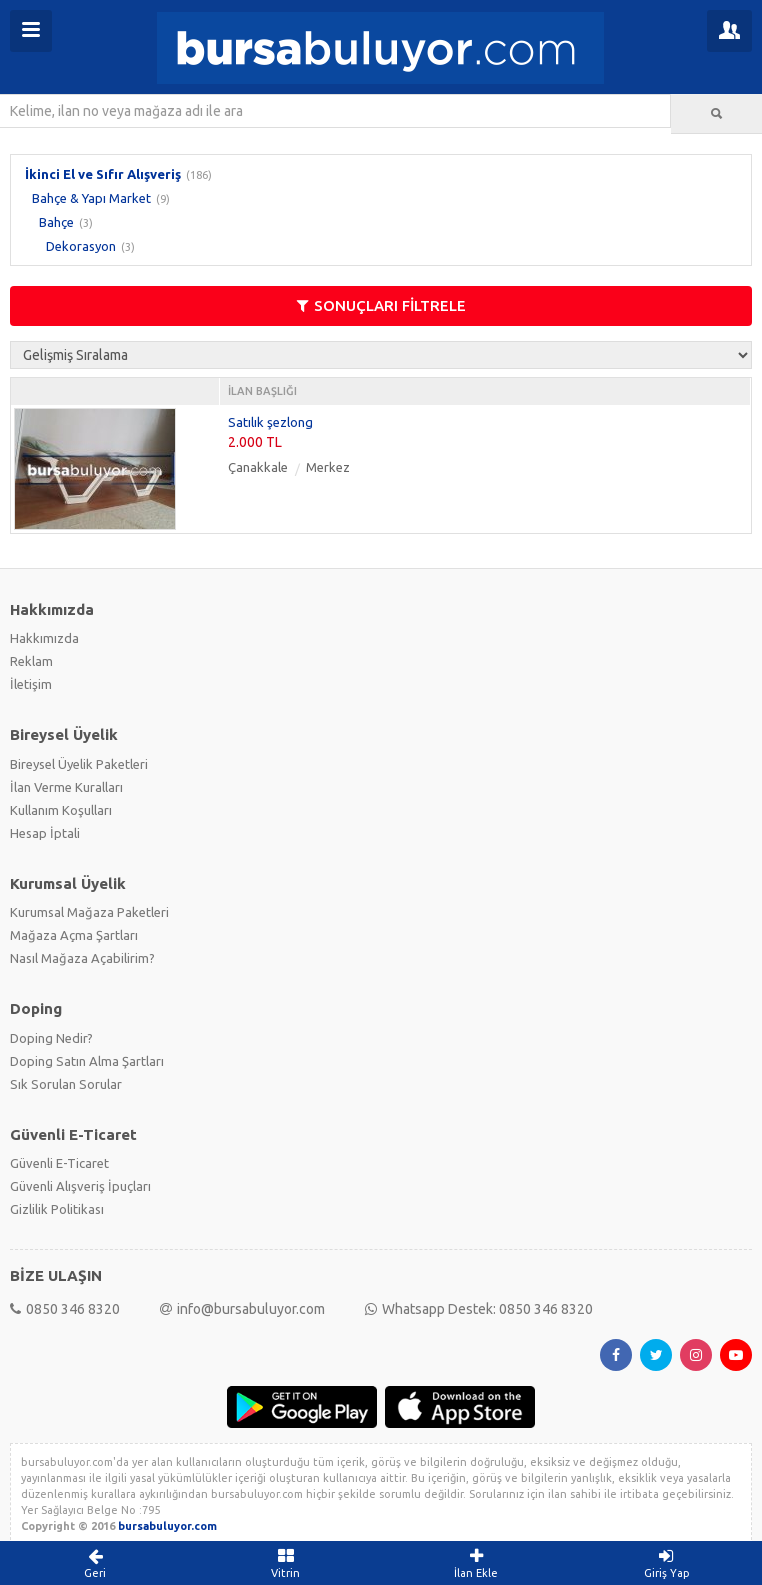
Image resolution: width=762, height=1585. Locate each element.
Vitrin (286, 1563)
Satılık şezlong (270, 422)
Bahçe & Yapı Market (91, 198)
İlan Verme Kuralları (66, 787)
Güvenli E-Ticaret (59, 1163)
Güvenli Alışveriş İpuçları (80, 1186)
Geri (95, 1563)
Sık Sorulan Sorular (66, 1084)
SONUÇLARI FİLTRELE (381, 305)
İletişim (31, 684)
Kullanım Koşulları (61, 810)
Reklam (31, 661)
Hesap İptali (45, 833)
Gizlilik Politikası (57, 1209)
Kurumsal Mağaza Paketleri (89, 912)
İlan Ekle (476, 1563)
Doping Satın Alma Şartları (87, 1061)
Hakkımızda (44, 638)
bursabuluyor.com (167, 1526)
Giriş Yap (667, 1563)
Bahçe (56, 222)
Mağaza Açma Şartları (74, 935)
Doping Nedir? (51, 1038)
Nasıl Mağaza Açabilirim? (82, 958)
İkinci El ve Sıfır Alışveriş (103, 174)
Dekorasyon (81, 246)
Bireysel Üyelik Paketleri (79, 764)
